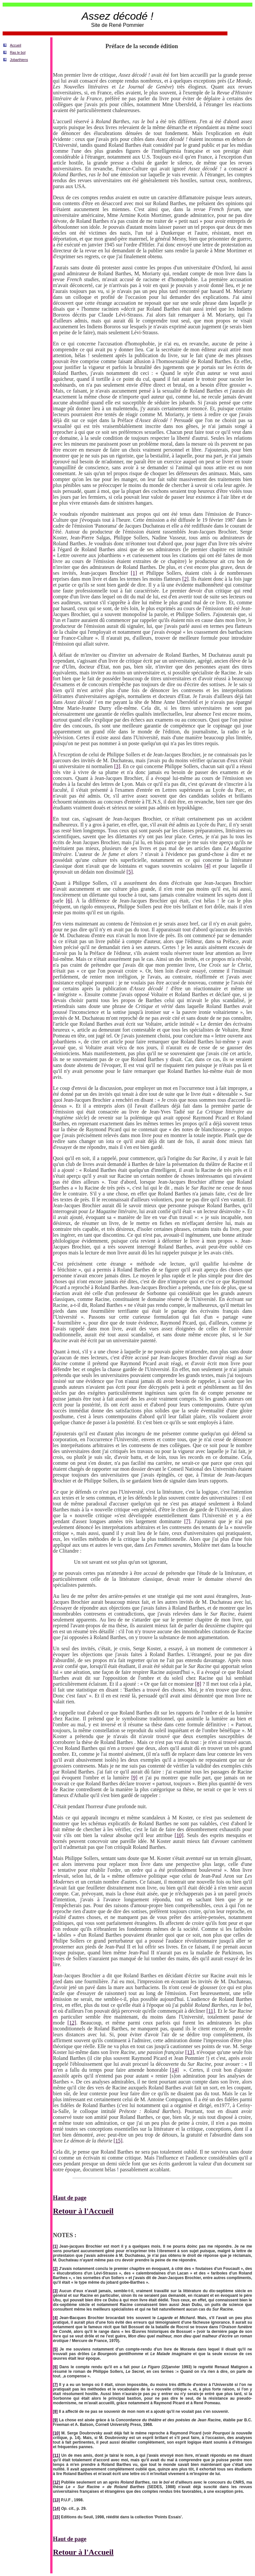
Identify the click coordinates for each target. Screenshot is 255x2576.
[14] (174, 2070)
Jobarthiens (19, 60)
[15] (118, 2140)
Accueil (15, 45)
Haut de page (69, 2198)
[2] (185, 579)
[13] (189, 2052)
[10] (179, 1835)
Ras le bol (17, 52)
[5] (130, 872)
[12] (71, 2022)
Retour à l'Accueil (83, 2211)
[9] (134, 1777)
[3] (117, 766)
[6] (69, 900)
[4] (207, 866)
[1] (134, 573)
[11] (210, 2011)
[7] (187, 1521)
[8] (198, 1684)
